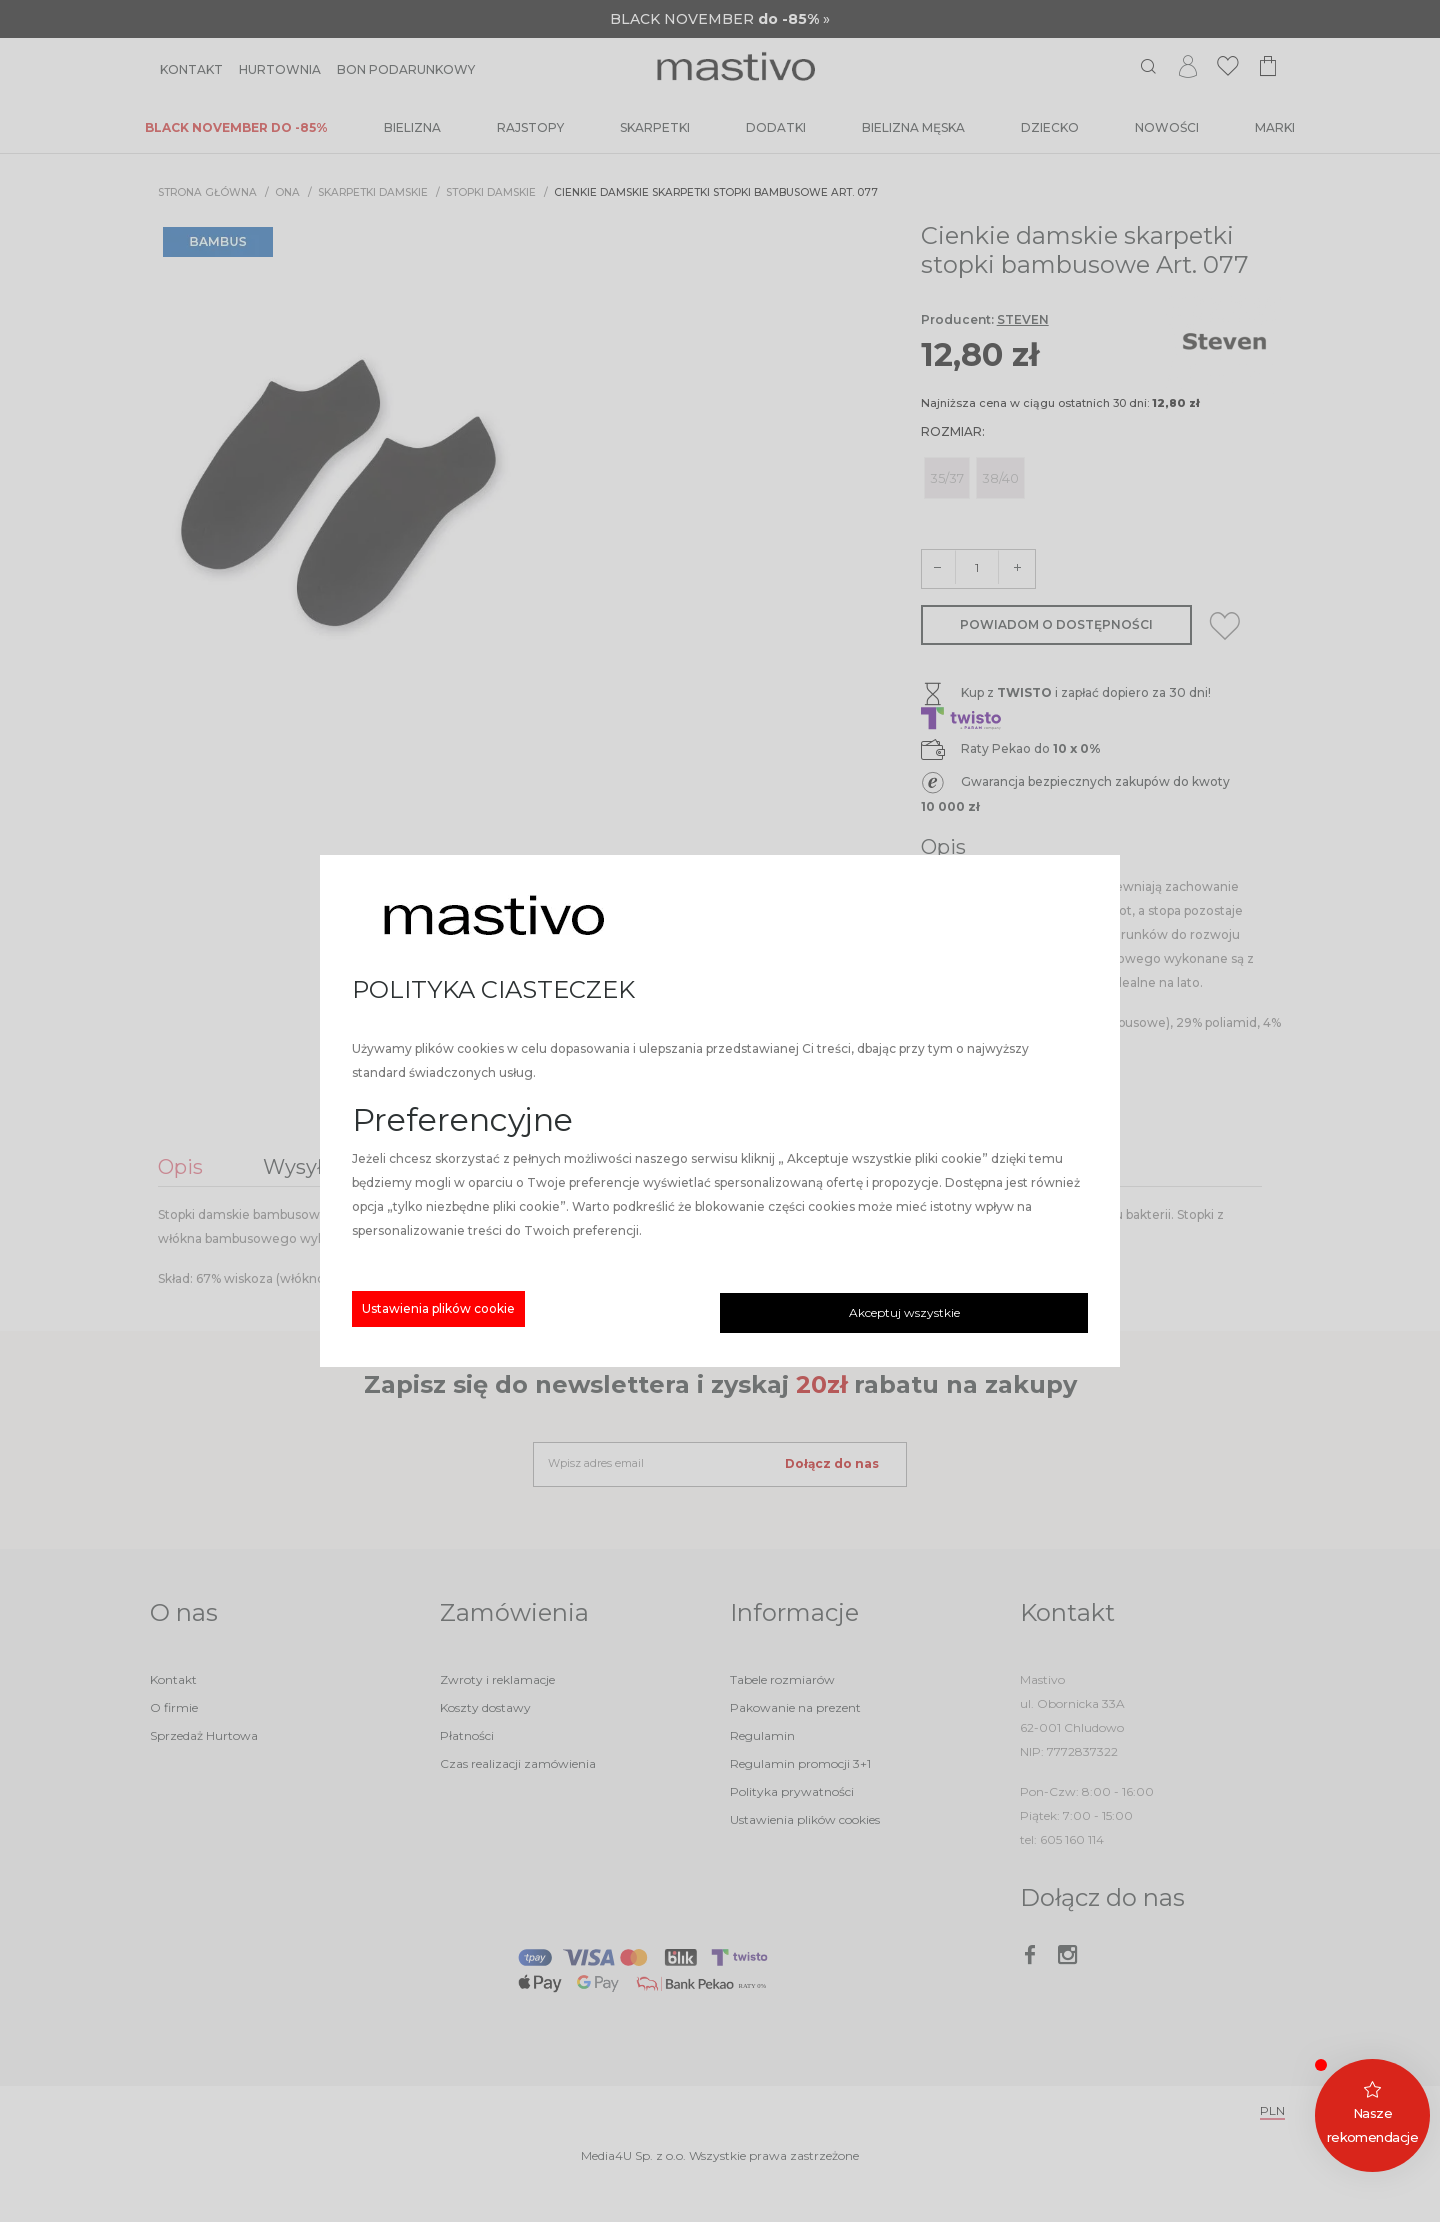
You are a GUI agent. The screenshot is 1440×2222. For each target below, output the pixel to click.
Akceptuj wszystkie (904, 1312)
